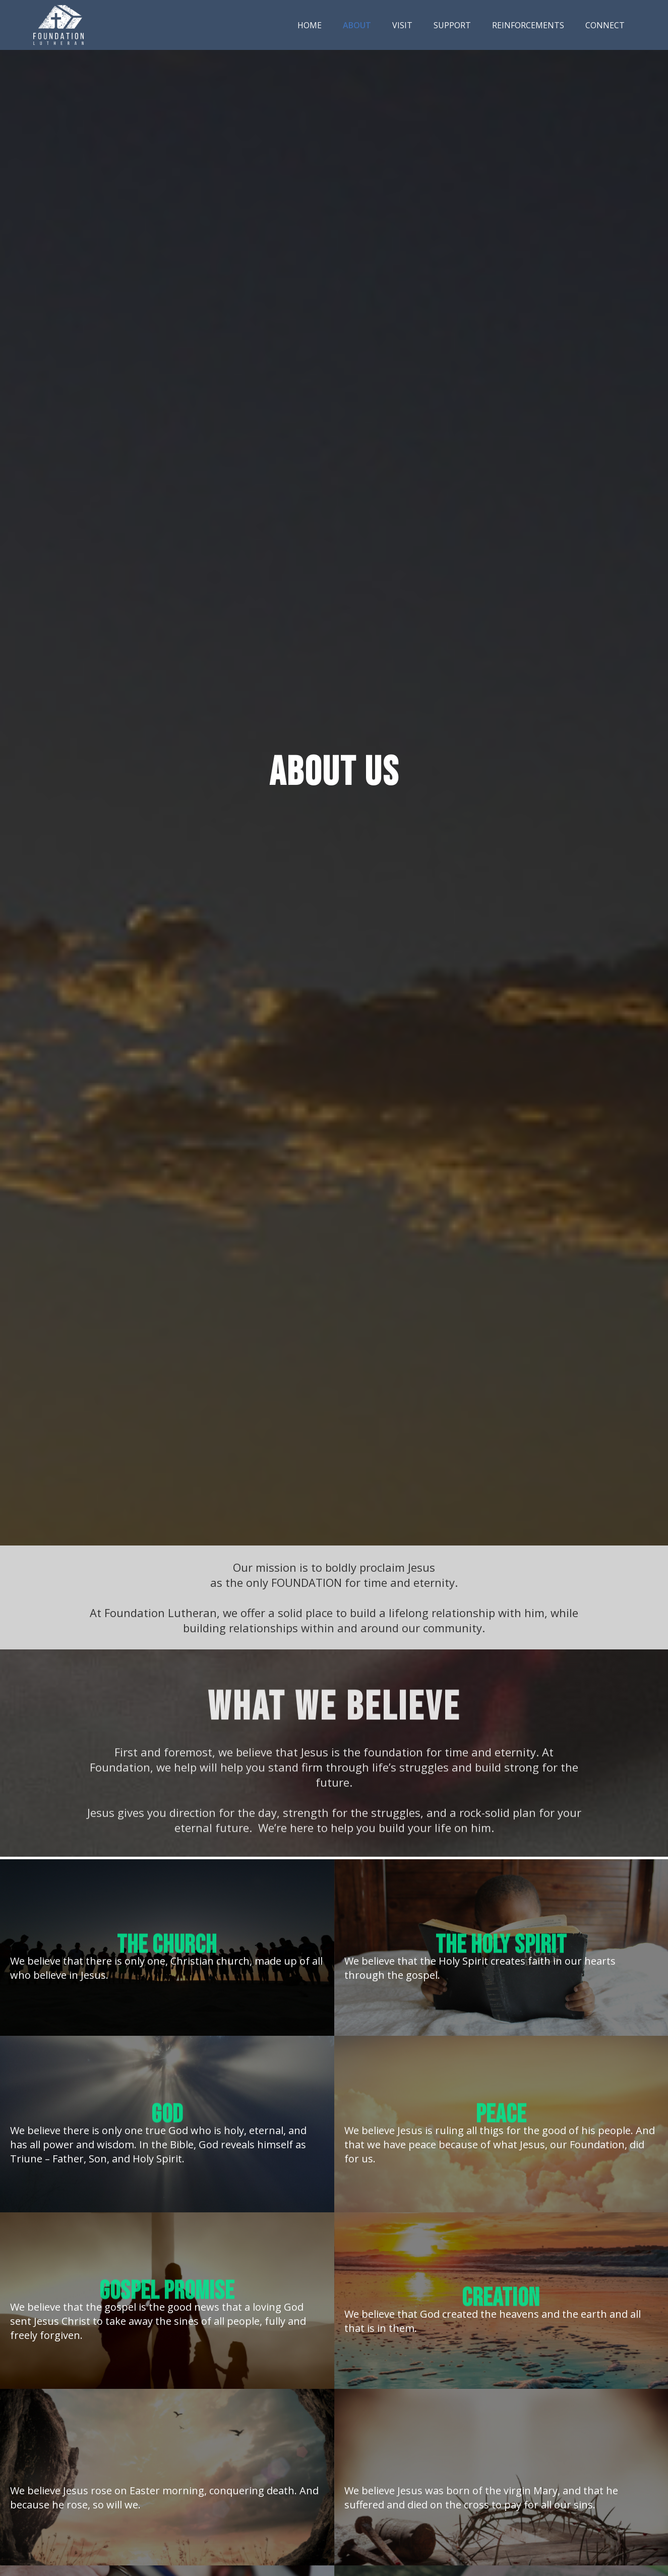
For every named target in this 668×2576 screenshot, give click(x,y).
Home (309, 25)
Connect (605, 25)
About (357, 25)
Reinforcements (528, 25)
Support (452, 25)
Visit (402, 25)
